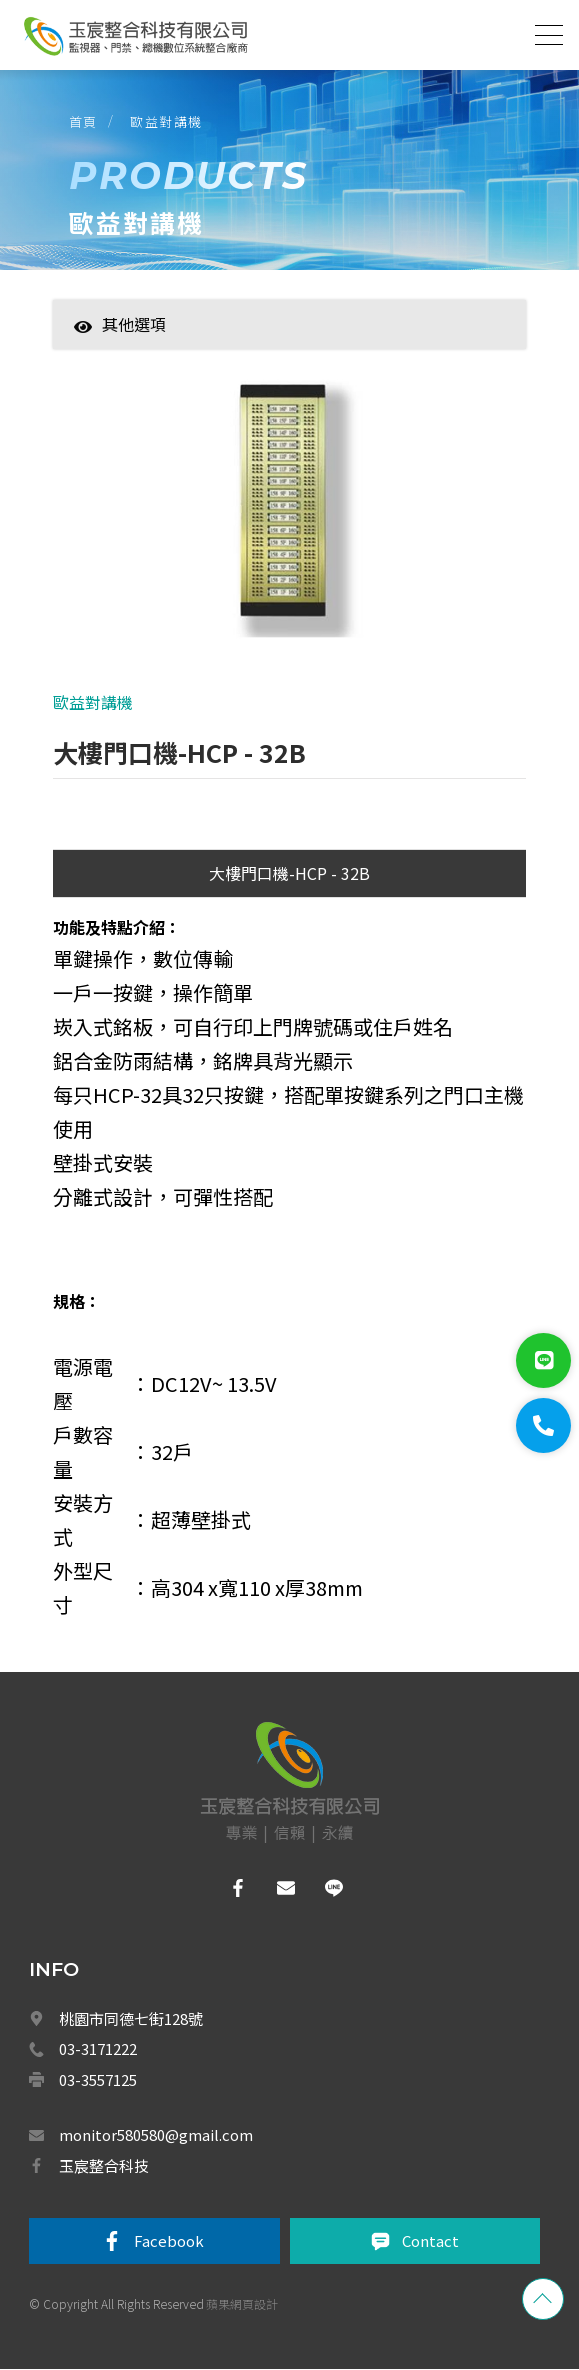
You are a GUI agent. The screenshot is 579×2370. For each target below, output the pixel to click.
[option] (289, 519)
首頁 (84, 120)
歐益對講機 (168, 120)
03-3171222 (98, 2049)
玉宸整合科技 (104, 2166)
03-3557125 (98, 2080)
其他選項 (120, 324)
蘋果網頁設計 (242, 2304)
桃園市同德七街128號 (131, 2019)
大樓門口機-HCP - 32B (289, 874)
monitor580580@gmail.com (156, 2135)
